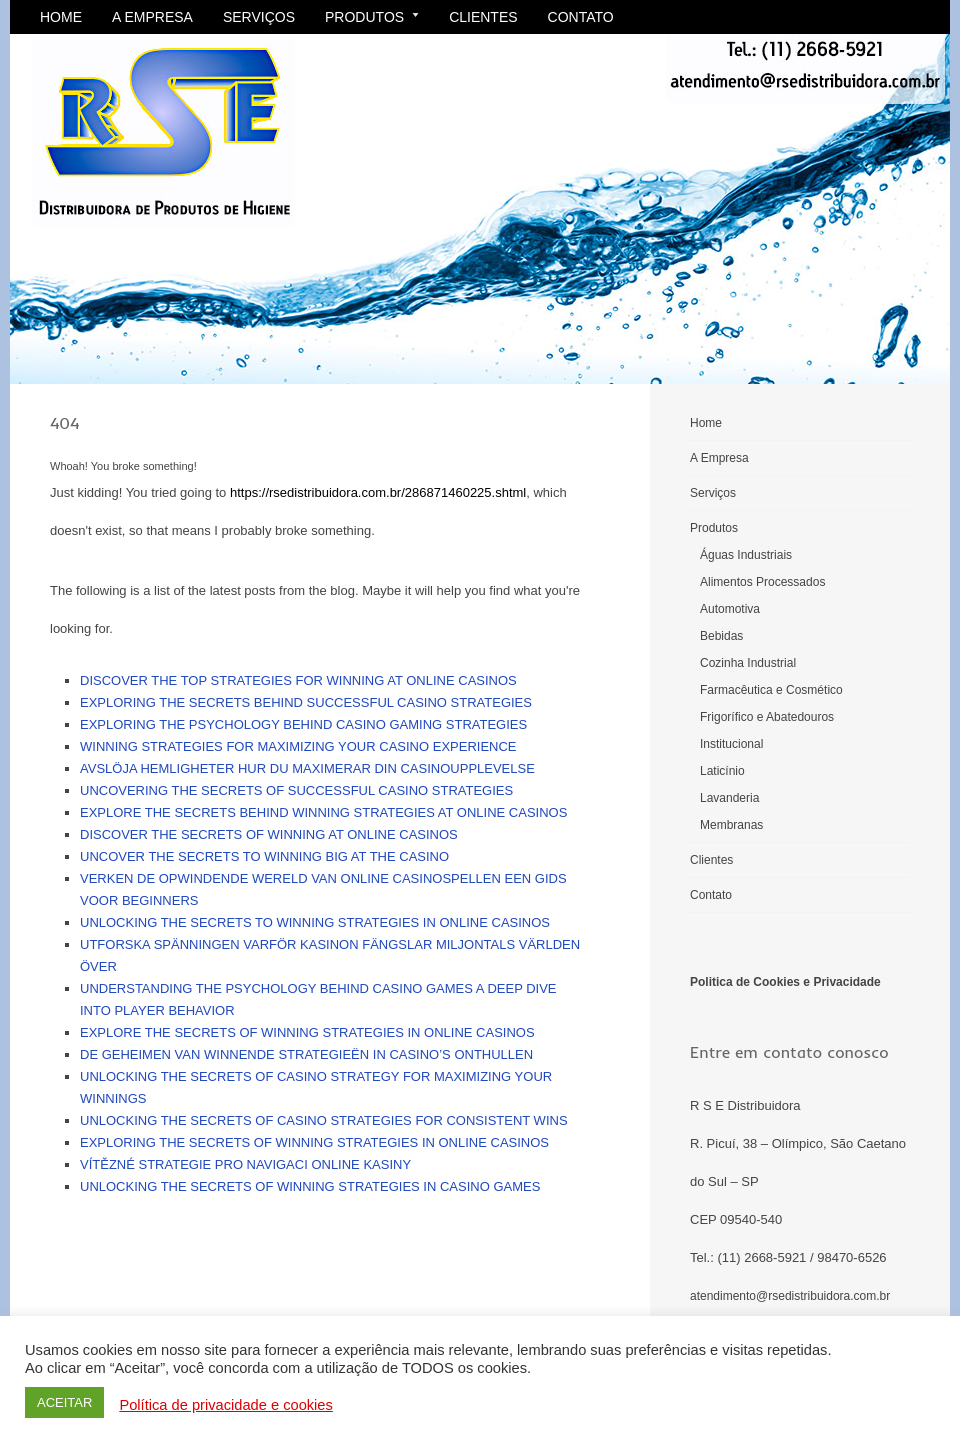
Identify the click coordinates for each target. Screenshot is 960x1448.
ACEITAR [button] (64, 1402)
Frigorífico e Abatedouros (767, 717)
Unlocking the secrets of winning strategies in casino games (310, 1186)
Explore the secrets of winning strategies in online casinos (307, 1032)
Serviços (259, 17)
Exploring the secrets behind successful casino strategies (306, 702)
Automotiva (730, 609)
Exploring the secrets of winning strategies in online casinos (314, 1142)
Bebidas (721, 636)
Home (61, 17)
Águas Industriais (746, 555)
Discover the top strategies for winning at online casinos (298, 680)
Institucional (731, 744)
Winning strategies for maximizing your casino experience (298, 746)
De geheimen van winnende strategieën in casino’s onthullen (306, 1054)
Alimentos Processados (762, 582)
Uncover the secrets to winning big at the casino (264, 856)
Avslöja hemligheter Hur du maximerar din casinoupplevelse (307, 768)
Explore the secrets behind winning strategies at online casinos (323, 812)
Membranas (731, 825)
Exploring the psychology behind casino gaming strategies (303, 724)
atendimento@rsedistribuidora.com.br (790, 1296)
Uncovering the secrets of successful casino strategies (296, 790)
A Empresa (152, 17)
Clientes (483, 17)
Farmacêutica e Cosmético (771, 690)
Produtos (372, 17)
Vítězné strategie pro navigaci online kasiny (245, 1164)
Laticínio (722, 771)
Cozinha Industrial (748, 663)
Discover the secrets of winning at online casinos (269, 834)
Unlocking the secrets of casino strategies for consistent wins (324, 1120)
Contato (581, 17)
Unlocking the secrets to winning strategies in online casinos (315, 922)
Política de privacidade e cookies (225, 1405)
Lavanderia (729, 798)
